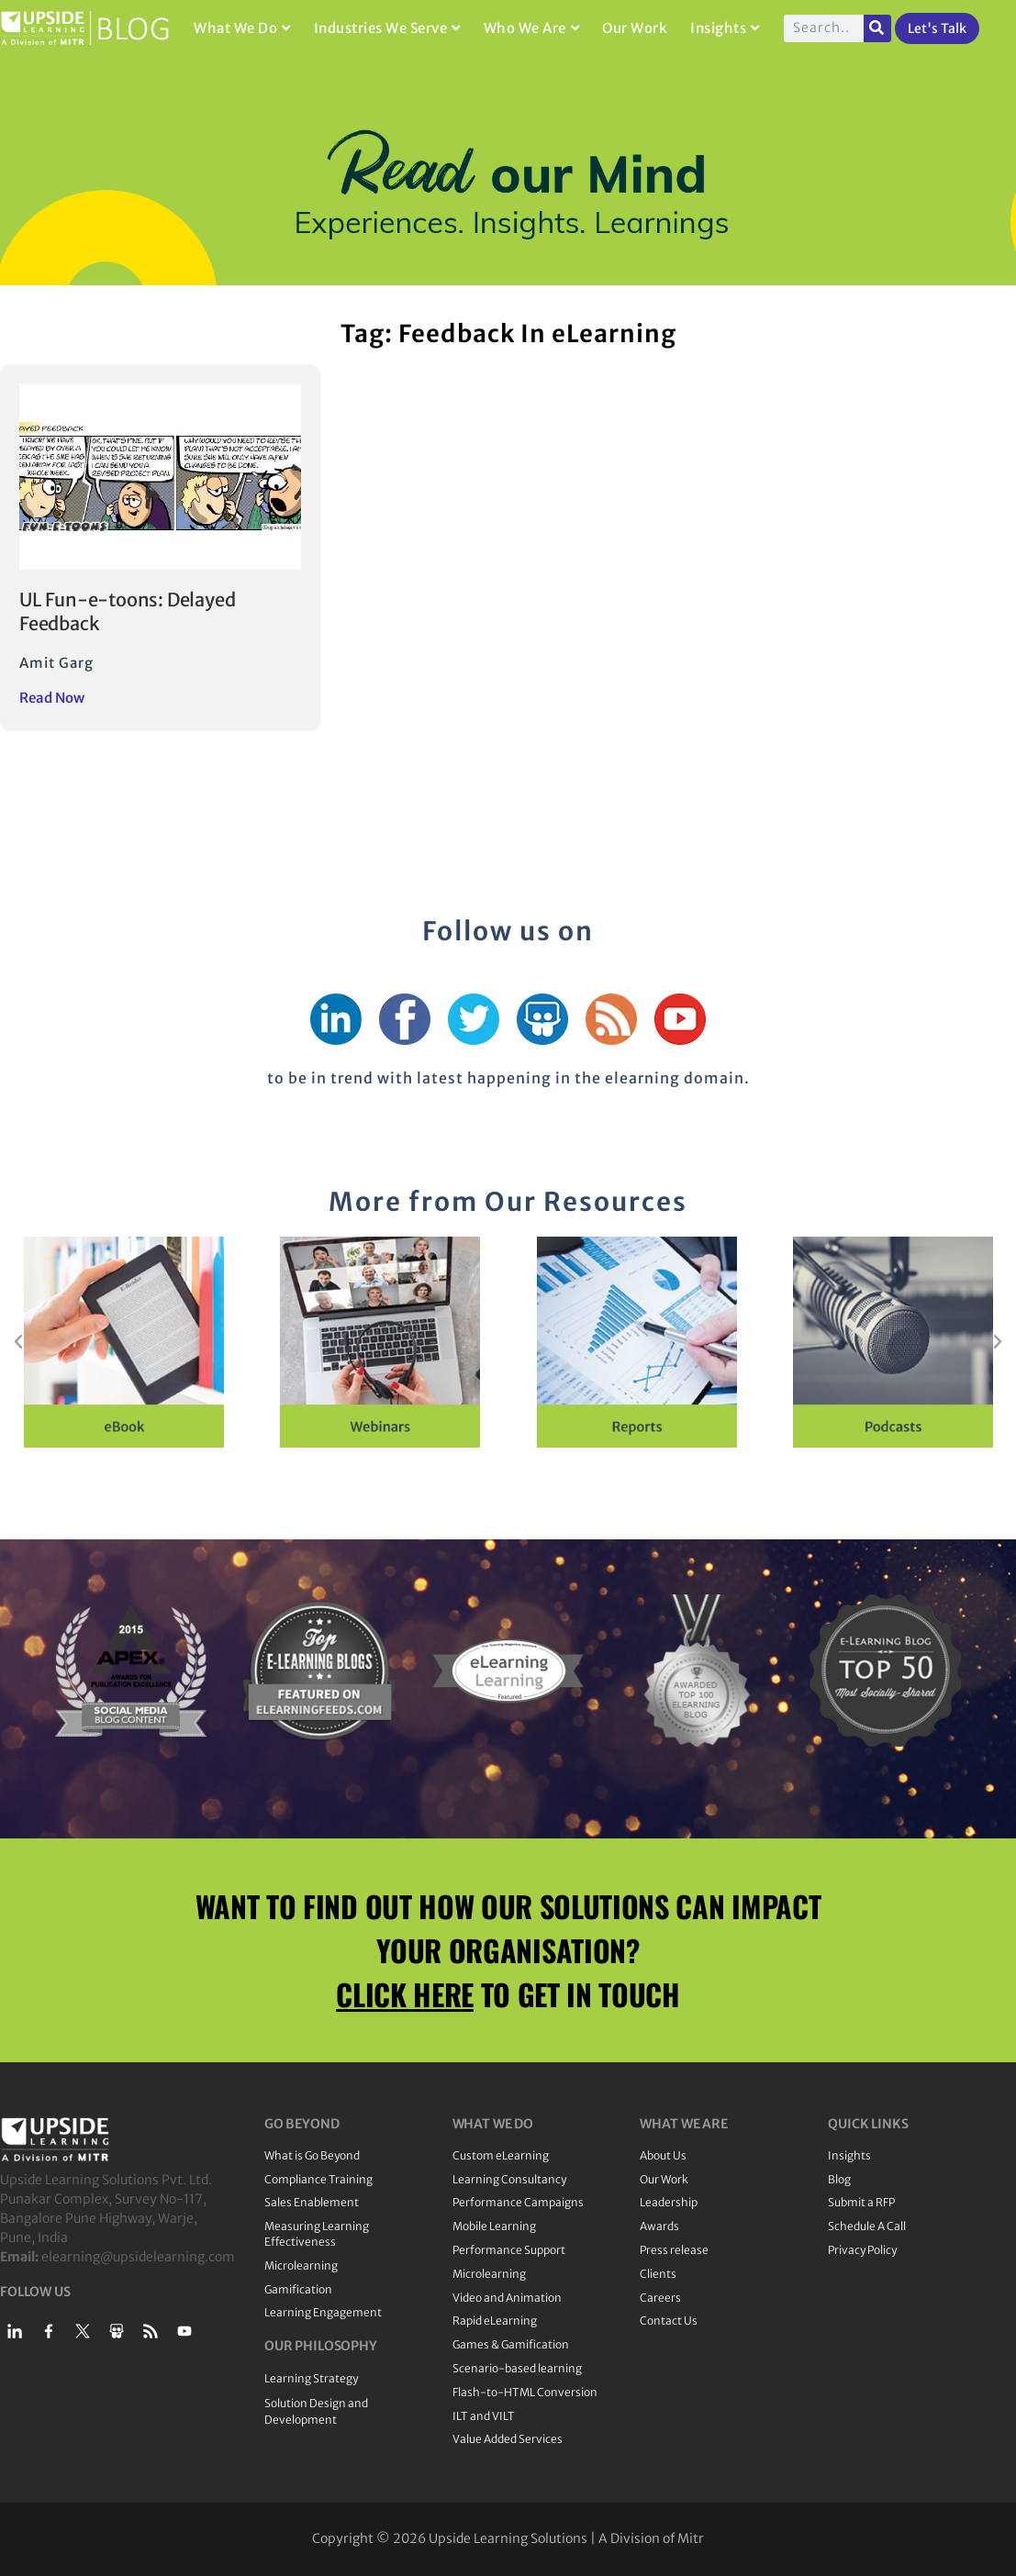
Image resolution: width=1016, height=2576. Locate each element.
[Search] (877, 28)
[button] (18, 1342)
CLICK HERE (405, 1993)
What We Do (242, 28)
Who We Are (532, 28)
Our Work (634, 28)
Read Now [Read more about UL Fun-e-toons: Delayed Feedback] (51, 697)
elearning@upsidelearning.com (138, 2256)
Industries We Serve (387, 28)
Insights (725, 28)
